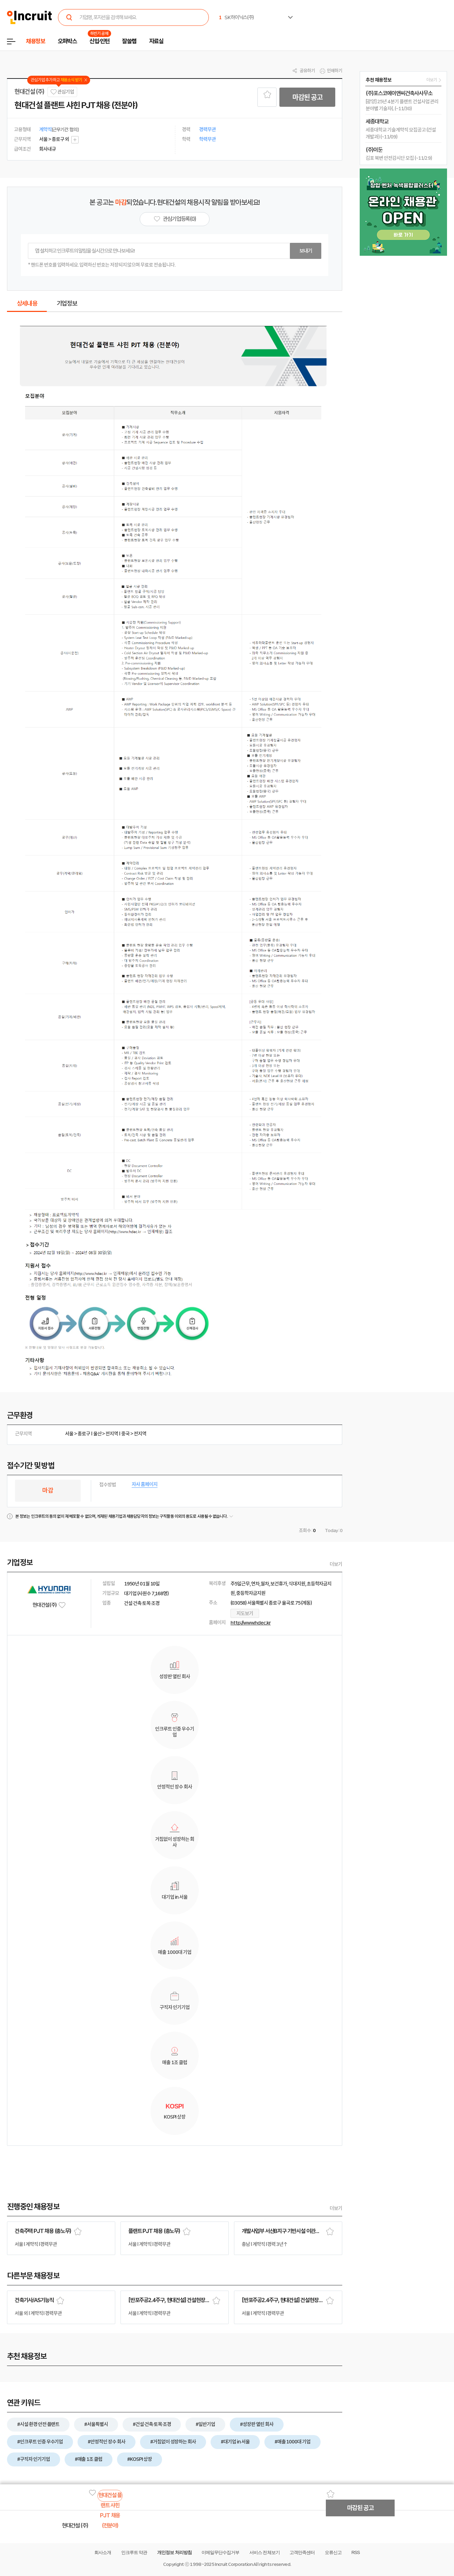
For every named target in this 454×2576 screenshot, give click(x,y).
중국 (125, 1434)
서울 (69, 1434)
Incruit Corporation (233, 2564)
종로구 (84, 1434)
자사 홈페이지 (145, 1484)
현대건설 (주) (29, 92)
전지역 (111, 1434)
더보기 (336, 1564)
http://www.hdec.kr (250, 1623)
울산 (97, 1434)
